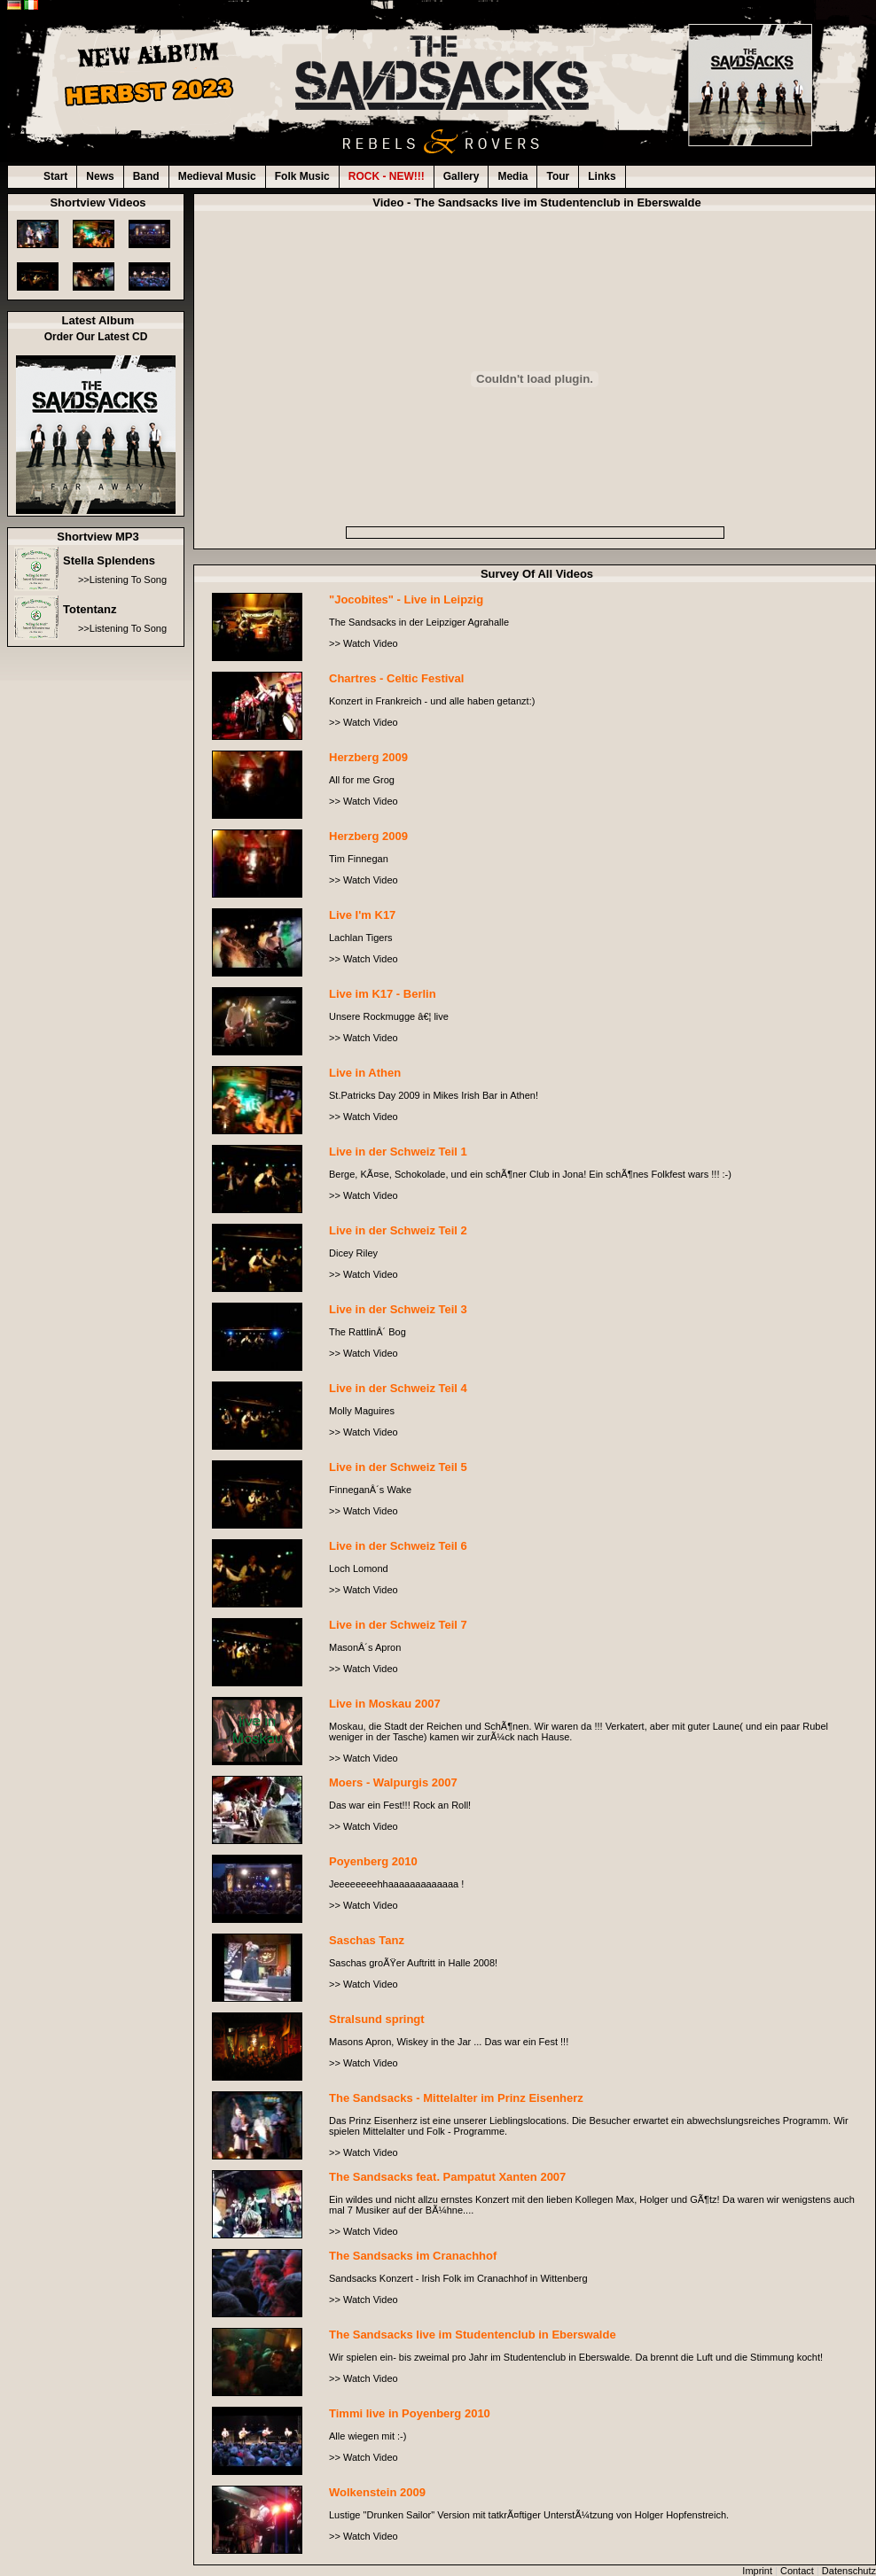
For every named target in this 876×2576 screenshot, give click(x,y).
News (99, 176)
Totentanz (89, 609)
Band (146, 176)
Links (601, 176)
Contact (797, 2570)
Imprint (757, 2570)
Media (512, 176)
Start (55, 176)
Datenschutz (849, 2570)
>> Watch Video (363, 643)
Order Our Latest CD (96, 337)
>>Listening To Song (122, 579)
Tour (557, 176)
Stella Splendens (109, 560)
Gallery (461, 176)
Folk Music (302, 176)
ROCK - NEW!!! (386, 176)
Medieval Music (217, 176)
